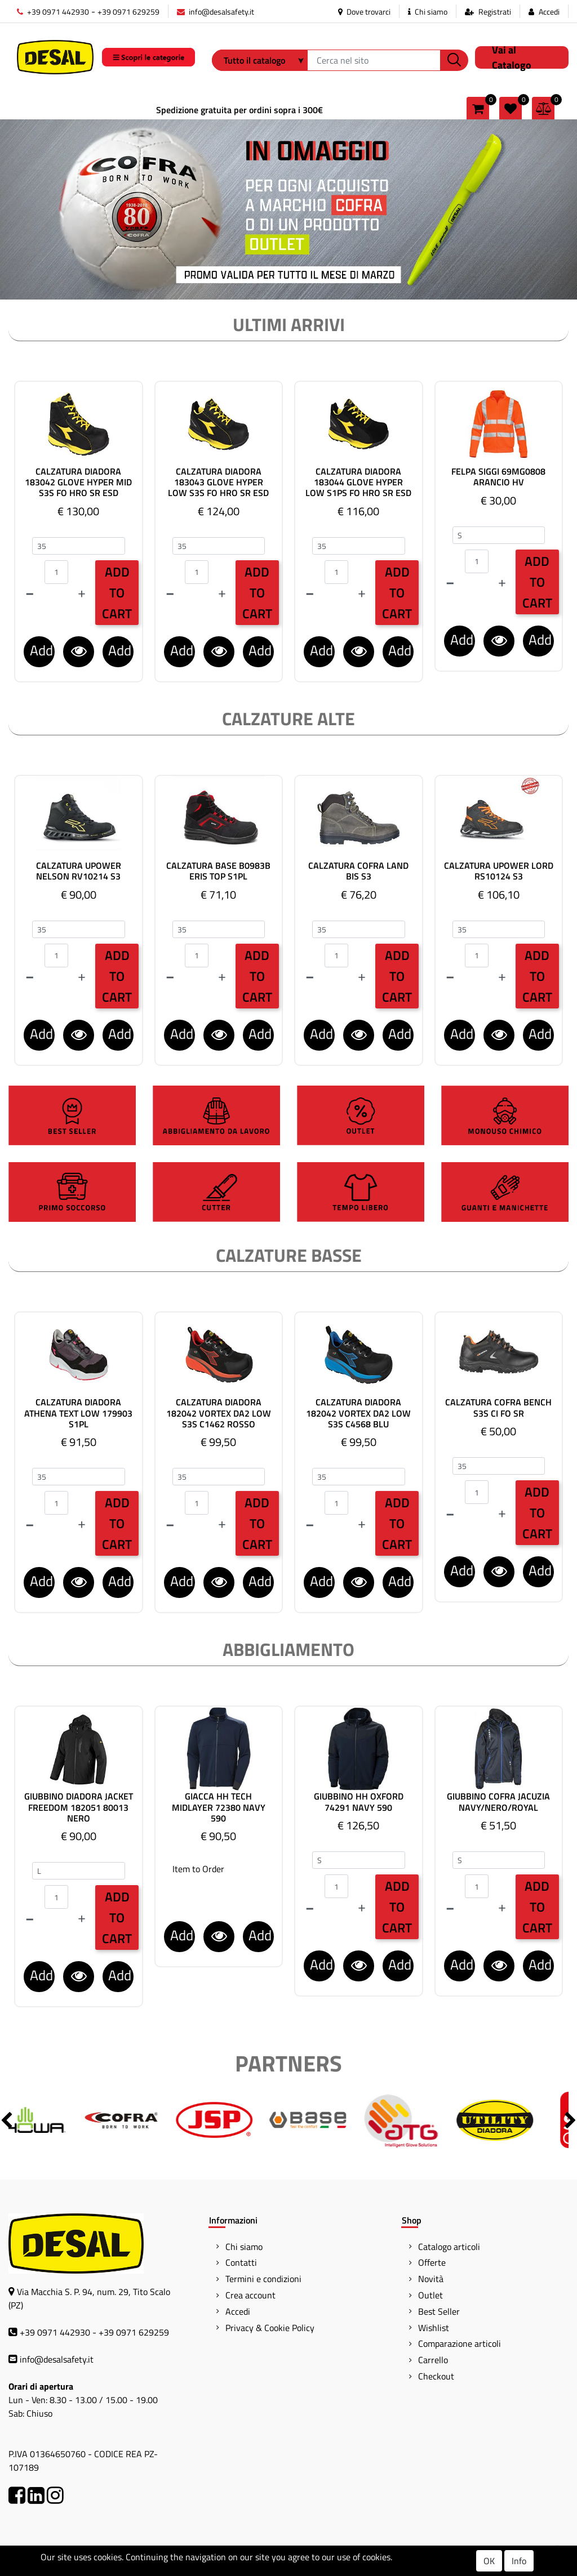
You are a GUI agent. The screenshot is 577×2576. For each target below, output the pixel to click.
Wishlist (433, 2327)
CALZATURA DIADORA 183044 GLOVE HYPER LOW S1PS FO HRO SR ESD (358, 482)
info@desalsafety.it (215, 11)
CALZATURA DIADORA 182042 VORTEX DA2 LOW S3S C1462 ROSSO (218, 1413)
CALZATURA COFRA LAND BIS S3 (358, 871)
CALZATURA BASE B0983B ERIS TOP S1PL (218, 871)
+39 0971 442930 (53, 11)
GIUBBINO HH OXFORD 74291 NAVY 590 (358, 1801)
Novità (430, 2278)
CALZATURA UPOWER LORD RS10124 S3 (498, 871)
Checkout (436, 2376)
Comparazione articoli (459, 2343)
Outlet (430, 2295)
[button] (454, 60)
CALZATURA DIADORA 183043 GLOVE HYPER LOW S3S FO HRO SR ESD (218, 482)
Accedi (549, 11)
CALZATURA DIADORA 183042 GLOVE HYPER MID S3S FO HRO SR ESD (78, 482)
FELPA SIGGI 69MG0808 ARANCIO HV (498, 477)
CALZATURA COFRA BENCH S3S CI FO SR (498, 1407)
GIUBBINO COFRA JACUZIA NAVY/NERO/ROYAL (498, 1801)
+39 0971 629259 (128, 11)
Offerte (432, 2262)
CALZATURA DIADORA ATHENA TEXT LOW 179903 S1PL (78, 1413)
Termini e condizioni (263, 2278)
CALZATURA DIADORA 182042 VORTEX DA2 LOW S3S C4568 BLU (358, 1413)
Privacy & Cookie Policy (269, 2327)
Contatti (241, 2262)
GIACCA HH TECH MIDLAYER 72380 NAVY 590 (218, 1807)
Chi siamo (427, 11)
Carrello (433, 2360)
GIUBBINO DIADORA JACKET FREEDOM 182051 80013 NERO (78, 1807)
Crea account (250, 2295)
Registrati (494, 11)
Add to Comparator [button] (42, 653)
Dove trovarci (364, 11)
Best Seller (439, 2311)
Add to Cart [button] (117, 592)
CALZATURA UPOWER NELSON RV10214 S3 (78, 871)
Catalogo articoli (449, 2246)
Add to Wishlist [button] (121, 653)
